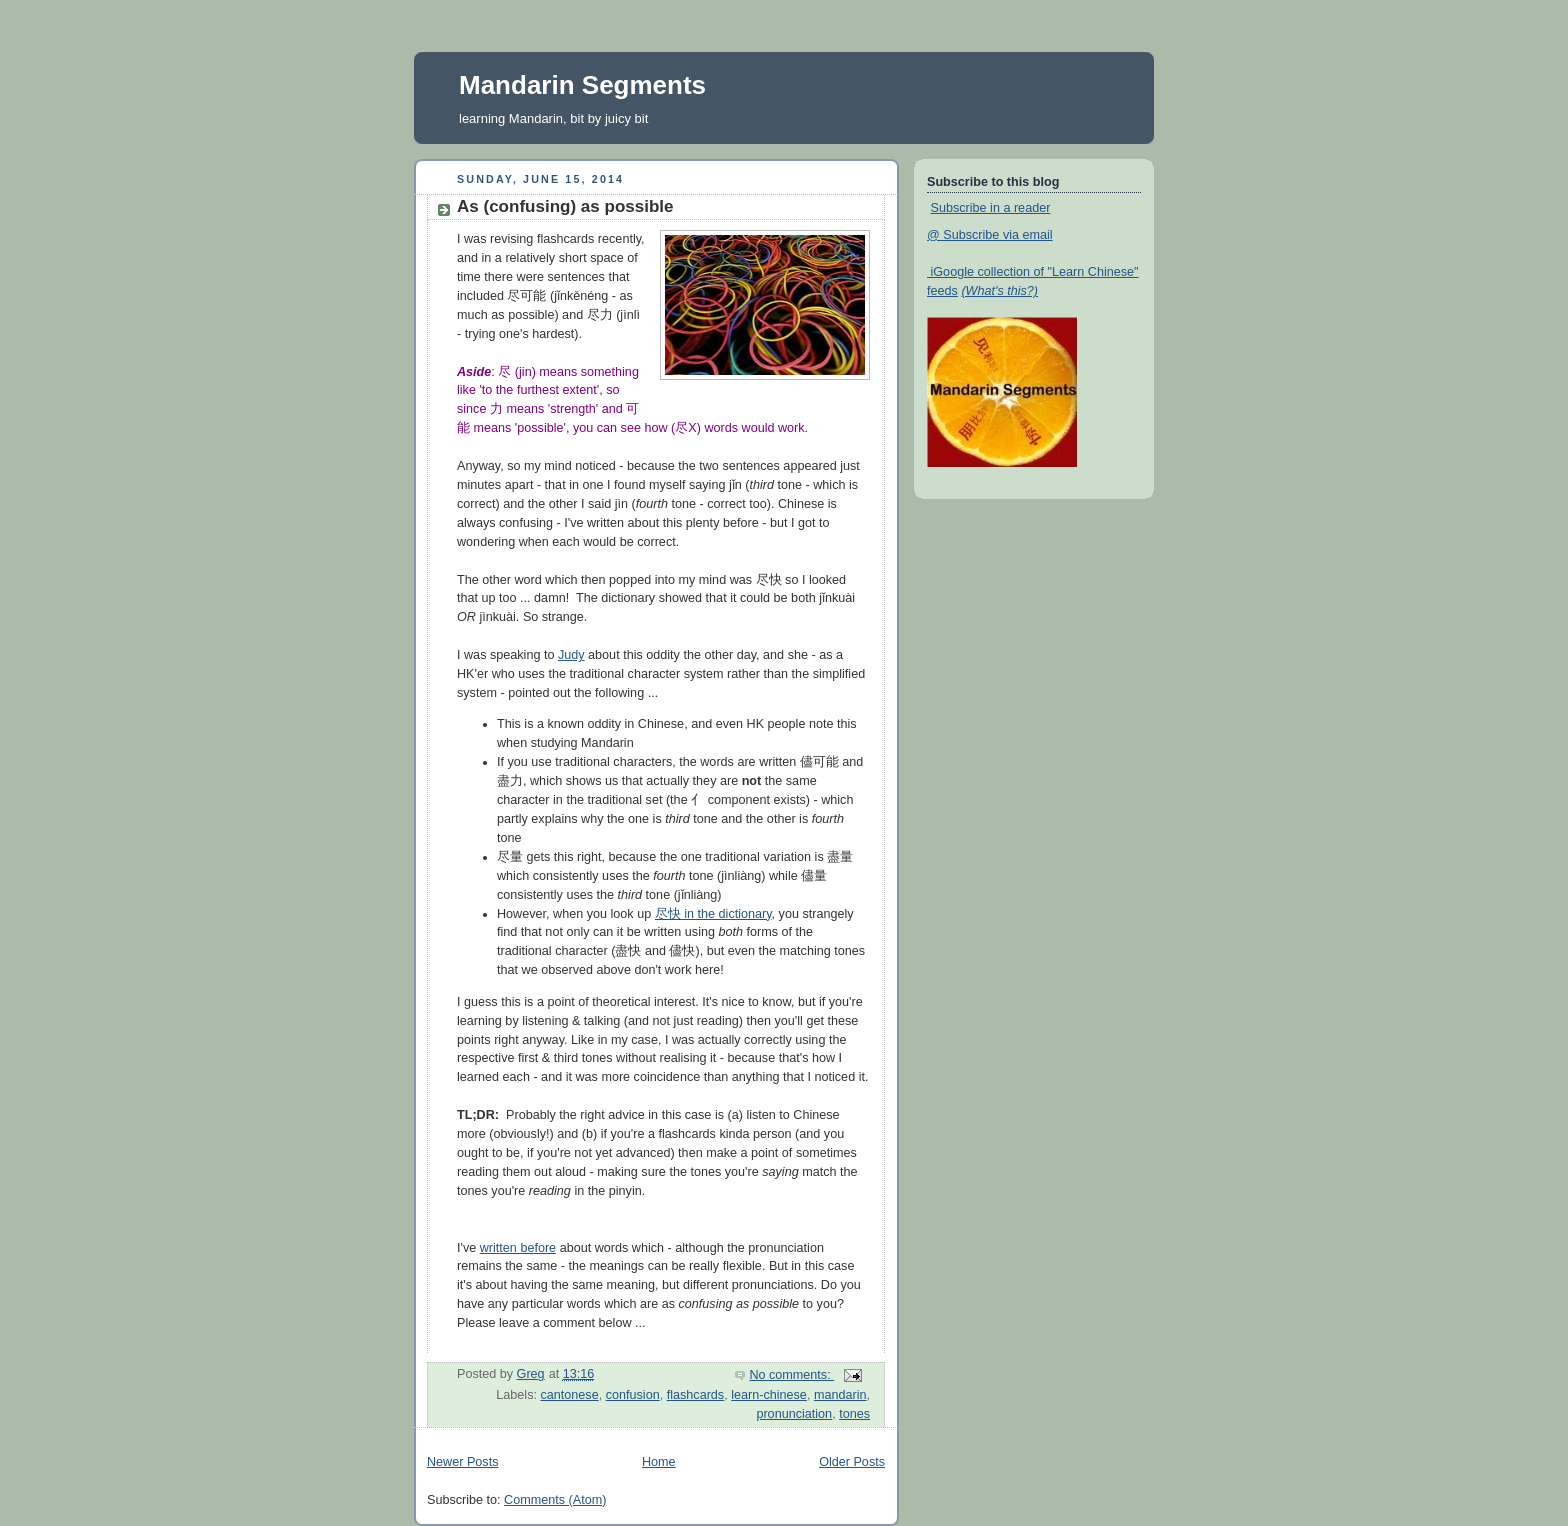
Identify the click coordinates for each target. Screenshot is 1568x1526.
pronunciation (794, 1414)
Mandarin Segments (582, 85)
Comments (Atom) (555, 1500)
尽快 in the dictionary (713, 914)
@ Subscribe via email (990, 235)
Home (659, 1462)
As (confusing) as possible (565, 206)
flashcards (695, 1395)
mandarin (840, 1395)
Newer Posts (462, 1462)
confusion (633, 1395)
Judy (571, 655)
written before (518, 1248)
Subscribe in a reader (991, 208)
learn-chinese (769, 1395)
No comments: (791, 1375)
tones (854, 1414)
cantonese (569, 1395)
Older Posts (852, 1462)
